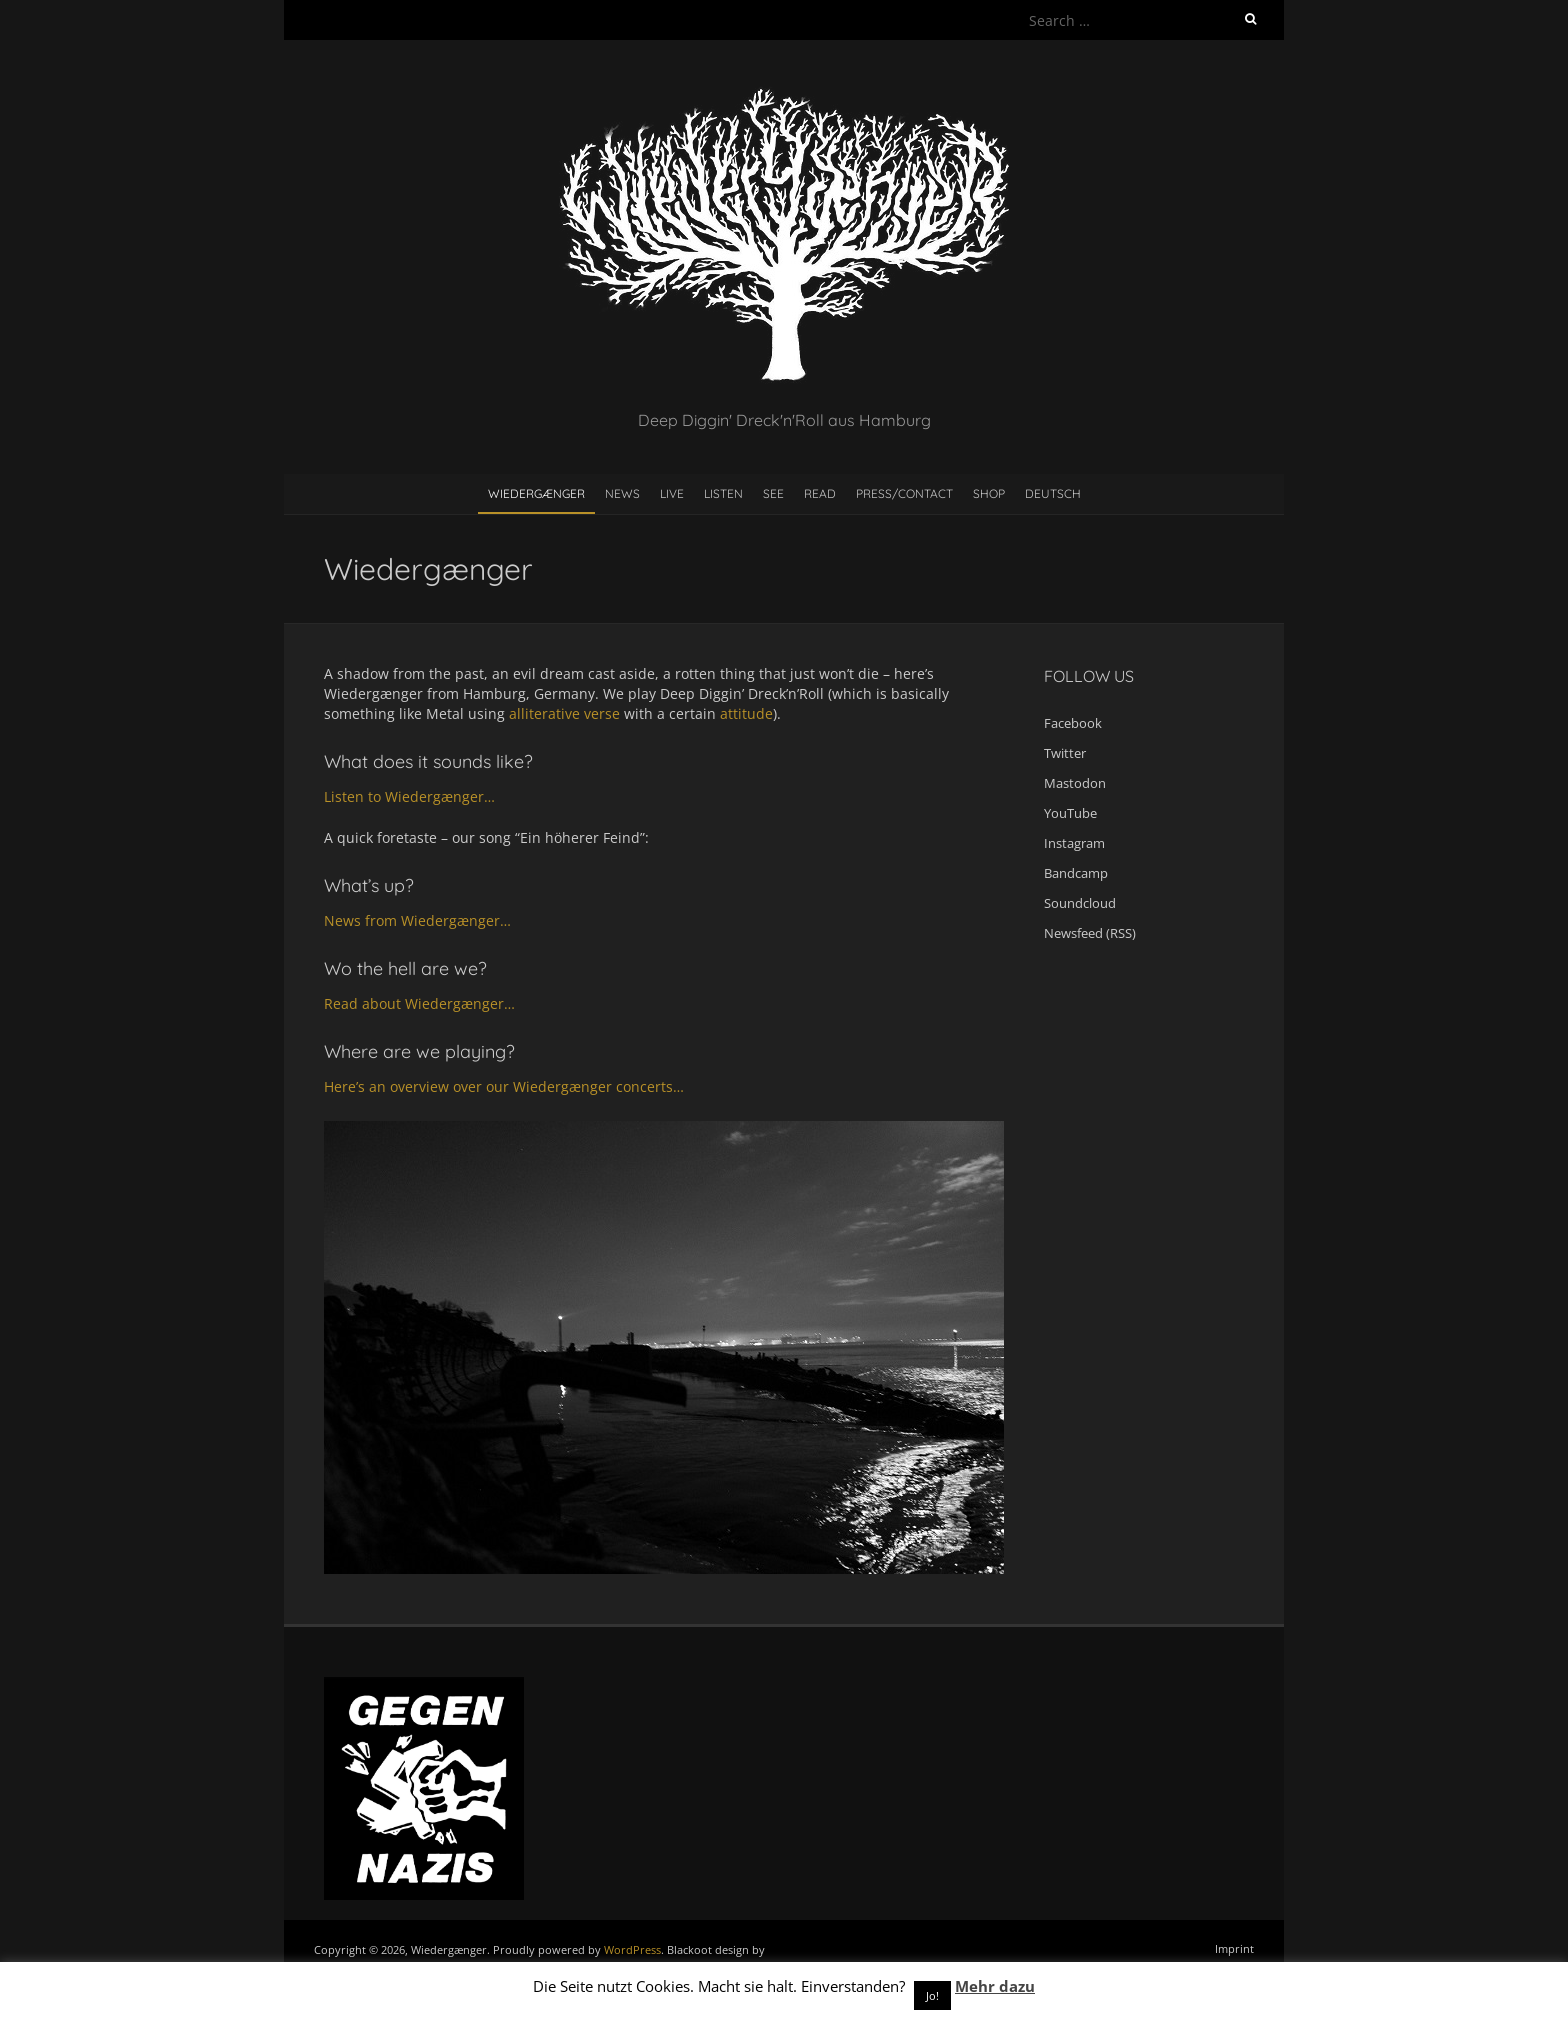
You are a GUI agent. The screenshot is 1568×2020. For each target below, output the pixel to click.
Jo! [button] (932, 1995)
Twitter (1065, 753)
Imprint (1234, 1948)
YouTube (1070, 813)
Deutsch (1053, 493)
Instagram (1074, 843)
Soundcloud (1080, 903)
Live (672, 493)
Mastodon (1075, 783)
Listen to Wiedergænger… (409, 796)
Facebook (1073, 723)
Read (820, 493)
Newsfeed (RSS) (1090, 933)
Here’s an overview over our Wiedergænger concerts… (504, 1086)
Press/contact (904, 493)
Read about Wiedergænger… (419, 1003)
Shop (989, 493)
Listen (723, 493)
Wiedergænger (536, 493)
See (773, 493)
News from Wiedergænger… (417, 920)
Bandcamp (1076, 873)
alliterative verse (564, 713)
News (622, 493)
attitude (746, 713)
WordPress (632, 1949)
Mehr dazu (995, 1986)
